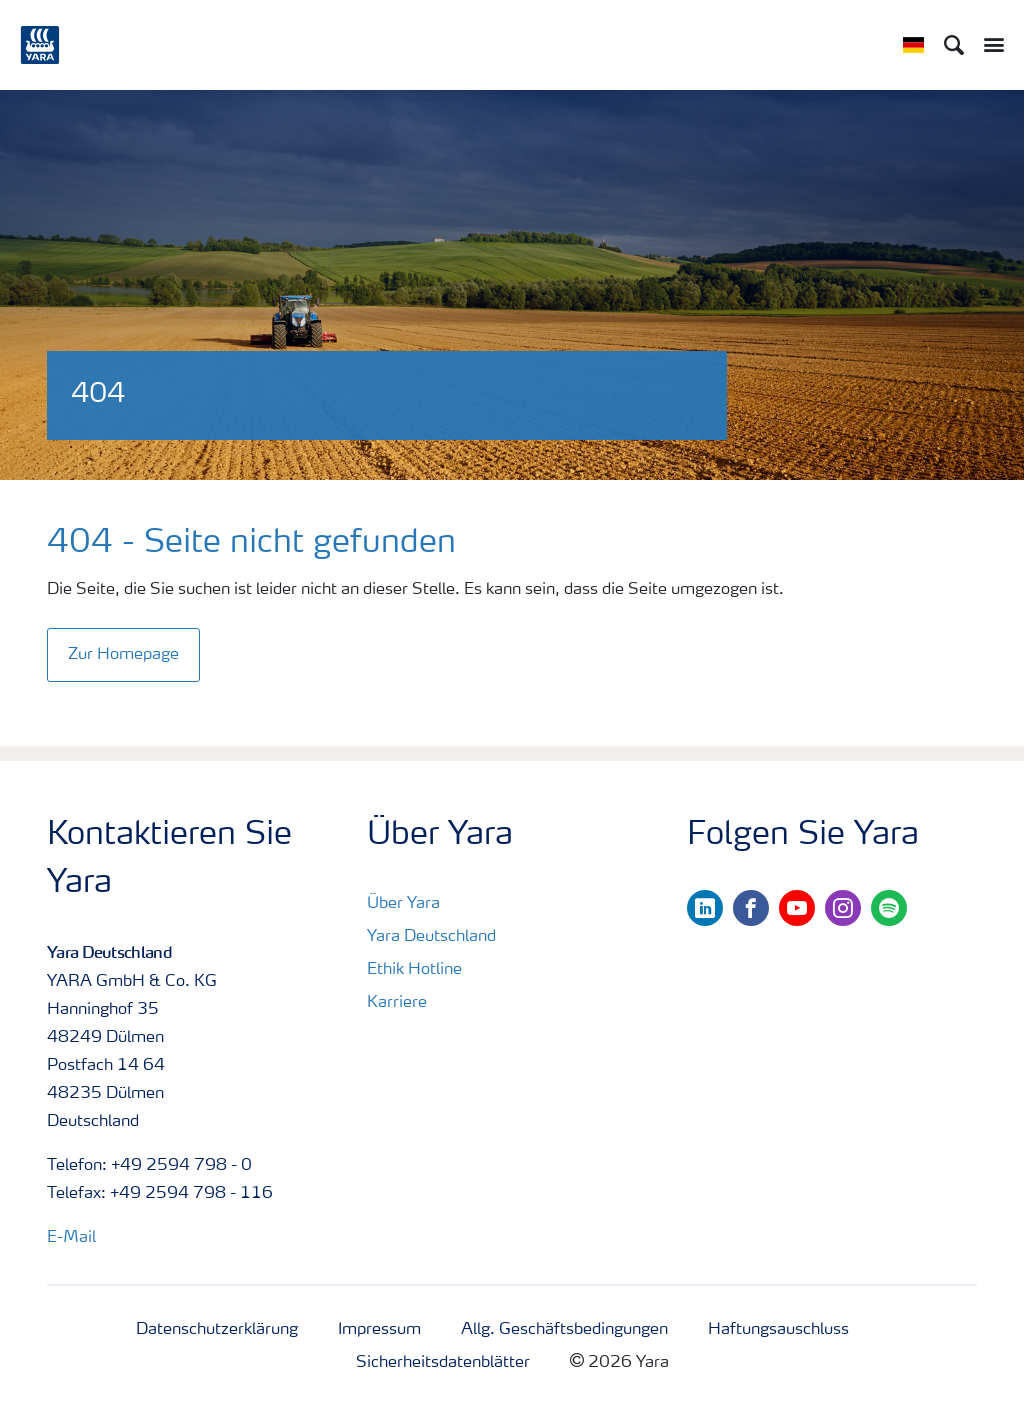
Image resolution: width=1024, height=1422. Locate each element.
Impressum (379, 1330)
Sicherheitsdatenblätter (443, 1363)
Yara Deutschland (431, 937)
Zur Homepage (123, 655)
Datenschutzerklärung (217, 1330)
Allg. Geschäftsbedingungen (564, 1330)
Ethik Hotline (414, 970)
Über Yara (403, 904)
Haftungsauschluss (778, 1330)
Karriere (397, 1003)
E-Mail (71, 1238)
